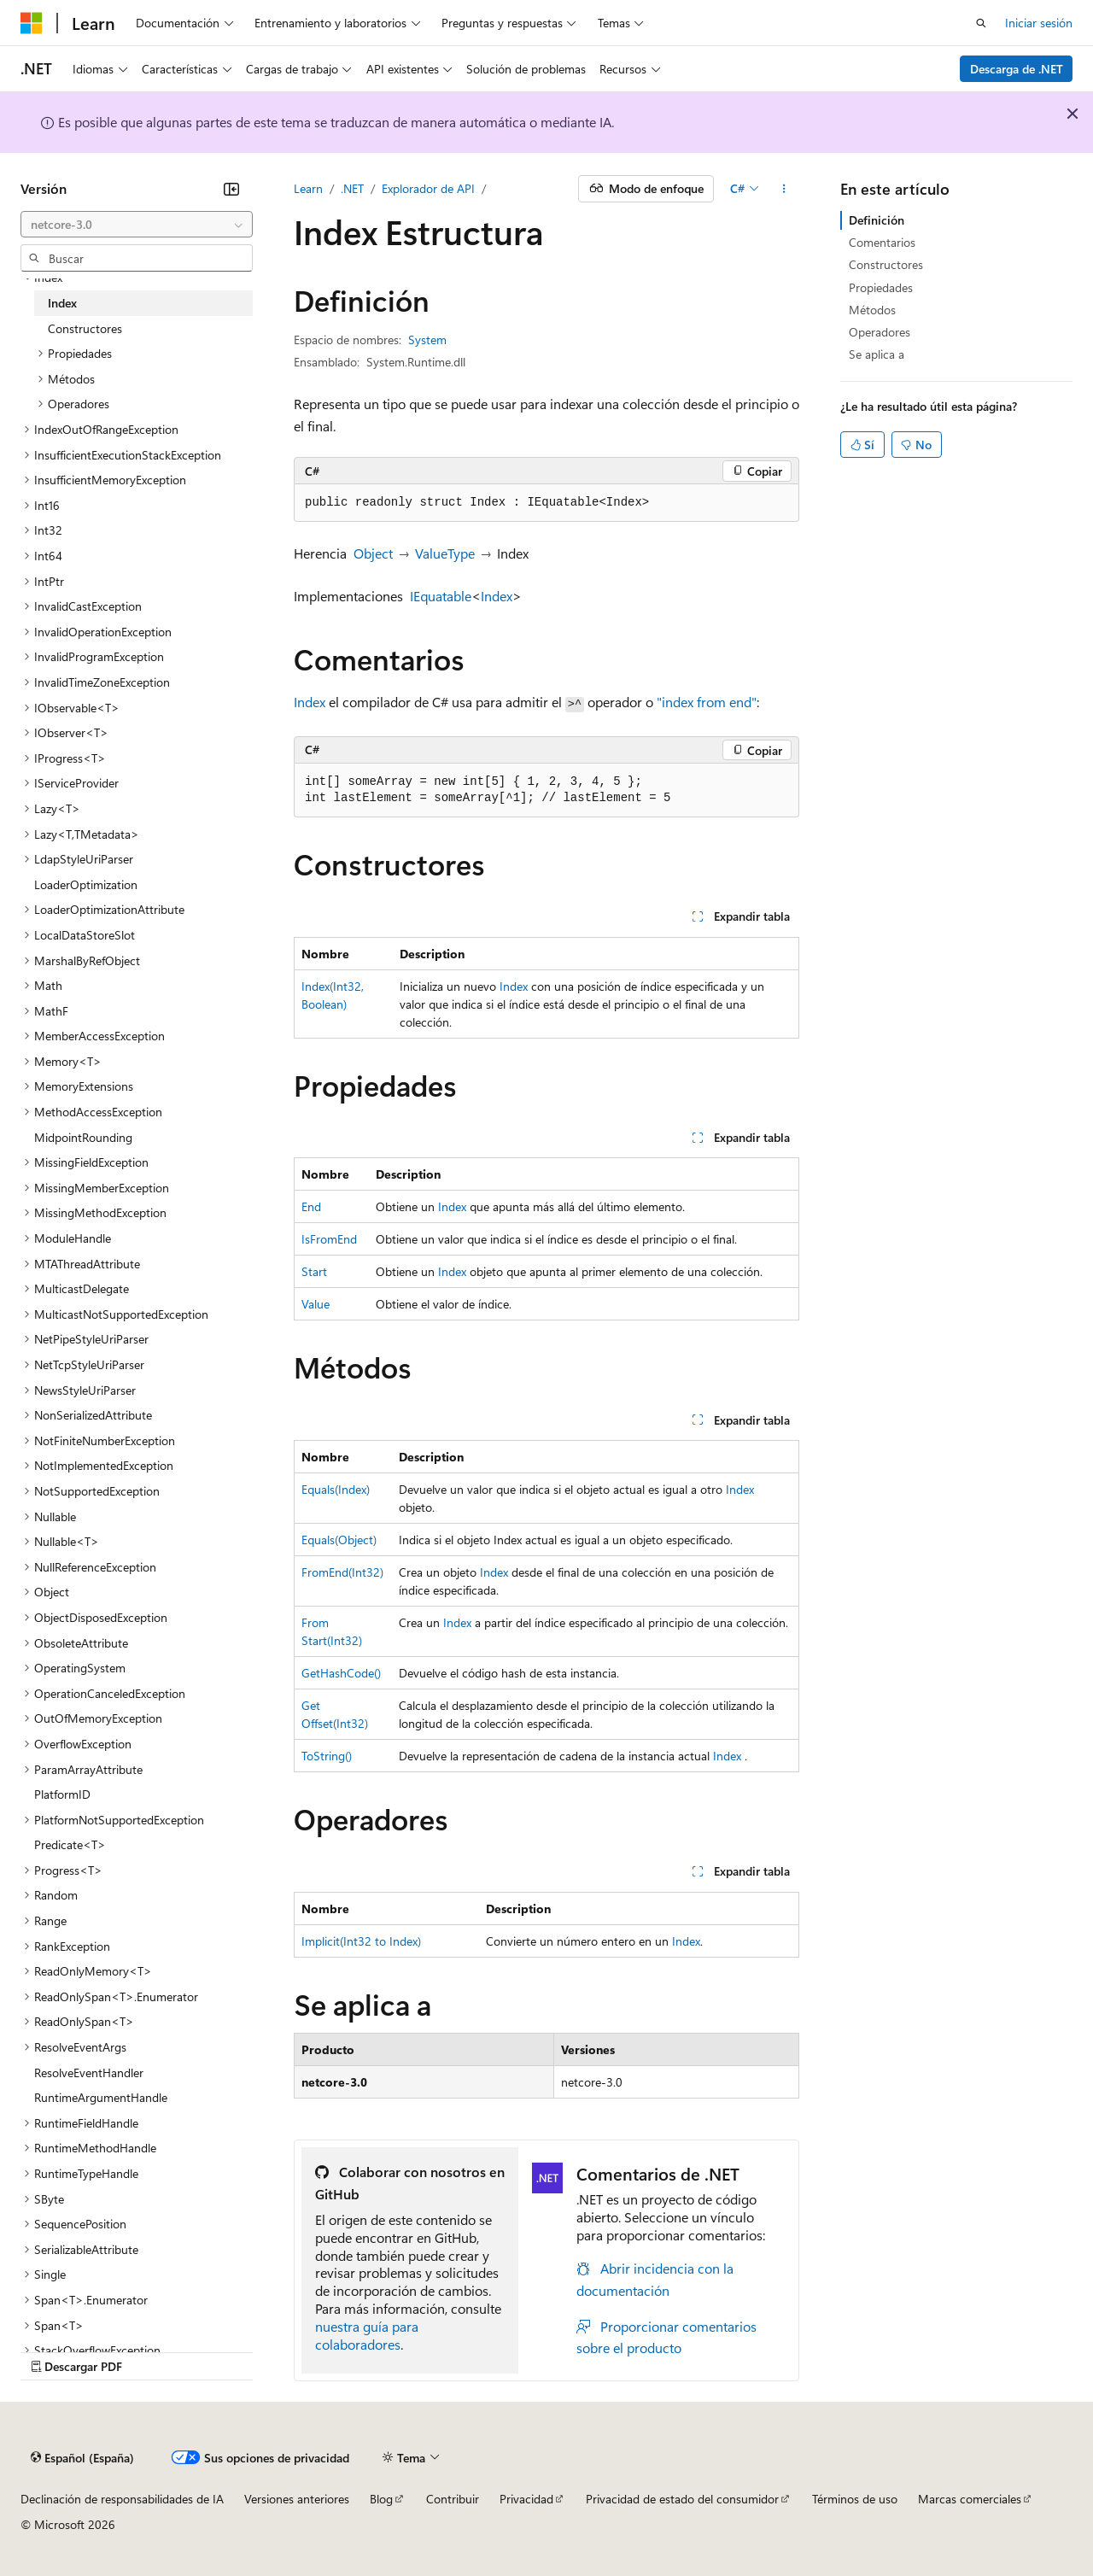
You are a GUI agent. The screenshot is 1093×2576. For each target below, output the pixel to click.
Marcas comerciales (969, 2499)
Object (373, 553)
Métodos (872, 310)
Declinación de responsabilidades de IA (122, 2499)
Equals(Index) (335, 1489)
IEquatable (440, 596)
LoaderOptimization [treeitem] (85, 884)
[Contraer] (231, 188)
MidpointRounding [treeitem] (83, 1137)
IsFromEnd (329, 1239)
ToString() (326, 1756)
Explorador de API (428, 188)
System (427, 339)
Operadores (879, 332)
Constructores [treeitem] (85, 328)
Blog (381, 2499)
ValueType (445, 553)
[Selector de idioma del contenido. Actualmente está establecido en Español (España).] (82, 2457)
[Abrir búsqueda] (981, 23)
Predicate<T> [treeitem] (70, 1844)
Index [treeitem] (62, 303)
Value (315, 1304)
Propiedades (881, 287)
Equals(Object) (339, 1539)
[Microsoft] (31, 23)
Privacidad (526, 2499)
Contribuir (452, 2499)
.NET (352, 188)
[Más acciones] (784, 188)
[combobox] (136, 224)
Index (496, 596)
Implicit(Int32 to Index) (361, 1941)
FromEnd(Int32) (342, 1572)
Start (314, 1271)
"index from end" (707, 702)
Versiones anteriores (296, 2499)
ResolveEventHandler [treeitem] (88, 2072)
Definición (876, 220)
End (311, 1206)
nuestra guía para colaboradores (366, 2335)
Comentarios (882, 242)
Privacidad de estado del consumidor (682, 2499)
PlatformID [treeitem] (62, 1794)
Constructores (886, 264)
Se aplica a (876, 354)
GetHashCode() (341, 1673)
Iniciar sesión (1039, 23)
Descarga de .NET (1016, 69)
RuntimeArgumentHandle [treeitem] (100, 2097)
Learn (308, 188)
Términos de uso (854, 2499)
